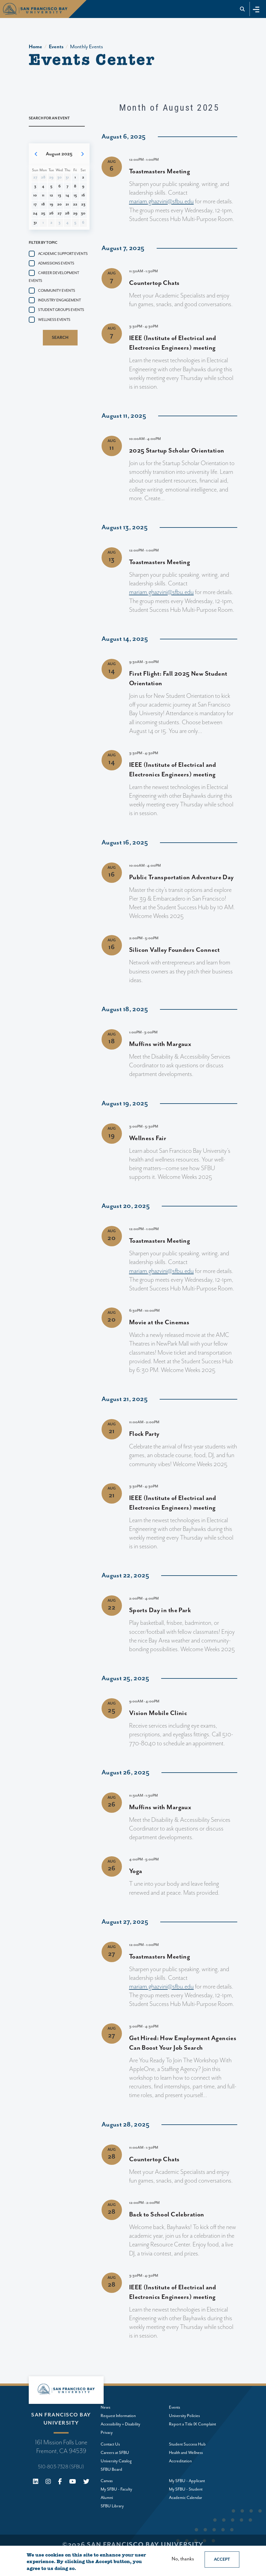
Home (35, 47)
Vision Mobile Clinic (158, 1713)
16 (83, 195)
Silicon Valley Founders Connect (174, 950)
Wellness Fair (148, 1138)
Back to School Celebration (166, 2214)
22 (75, 204)
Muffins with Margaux (160, 1044)
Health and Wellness (186, 2452)
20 (59, 204)
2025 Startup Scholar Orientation (176, 450)
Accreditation (180, 2461)
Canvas (107, 2481)
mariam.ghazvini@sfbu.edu (161, 201)
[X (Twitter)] (86, 2482)
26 (51, 213)
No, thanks (183, 2559)
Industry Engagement (59, 300)
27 (59, 213)
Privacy (107, 2432)
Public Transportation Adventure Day (181, 877)
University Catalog (116, 2461)
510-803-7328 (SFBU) (61, 2467)
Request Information (118, 2415)
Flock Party (144, 1434)
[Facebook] (60, 2482)
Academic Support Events (63, 254)
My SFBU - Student (185, 2489)
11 (43, 195)
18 (43, 204)
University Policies (184, 2415)
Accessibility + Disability (120, 2424)
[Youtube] (72, 2482)
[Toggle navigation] (256, 8)
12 (51, 195)
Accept (222, 2559)
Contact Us (110, 2444)
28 (67, 213)
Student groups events (61, 310)
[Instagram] (48, 2482)
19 (51, 204)
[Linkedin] (35, 2482)
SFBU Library (112, 2506)
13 (59, 195)
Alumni (107, 2497)
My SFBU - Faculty (116, 2489)
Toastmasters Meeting (159, 171)
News (105, 2407)
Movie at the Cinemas (159, 1322)
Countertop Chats (154, 283)
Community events (56, 290)
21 (67, 204)
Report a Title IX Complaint (192, 2424)
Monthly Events (86, 47)
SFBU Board (111, 2469)
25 (43, 213)
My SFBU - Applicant (187, 2481)
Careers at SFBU (115, 2452)
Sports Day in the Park (160, 1610)
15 (75, 195)
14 (67, 195)
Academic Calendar (185, 2497)
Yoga (135, 1871)
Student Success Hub (187, 2444)
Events (56, 47)
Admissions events (56, 263)
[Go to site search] (242, 9)
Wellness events (54, 320)
